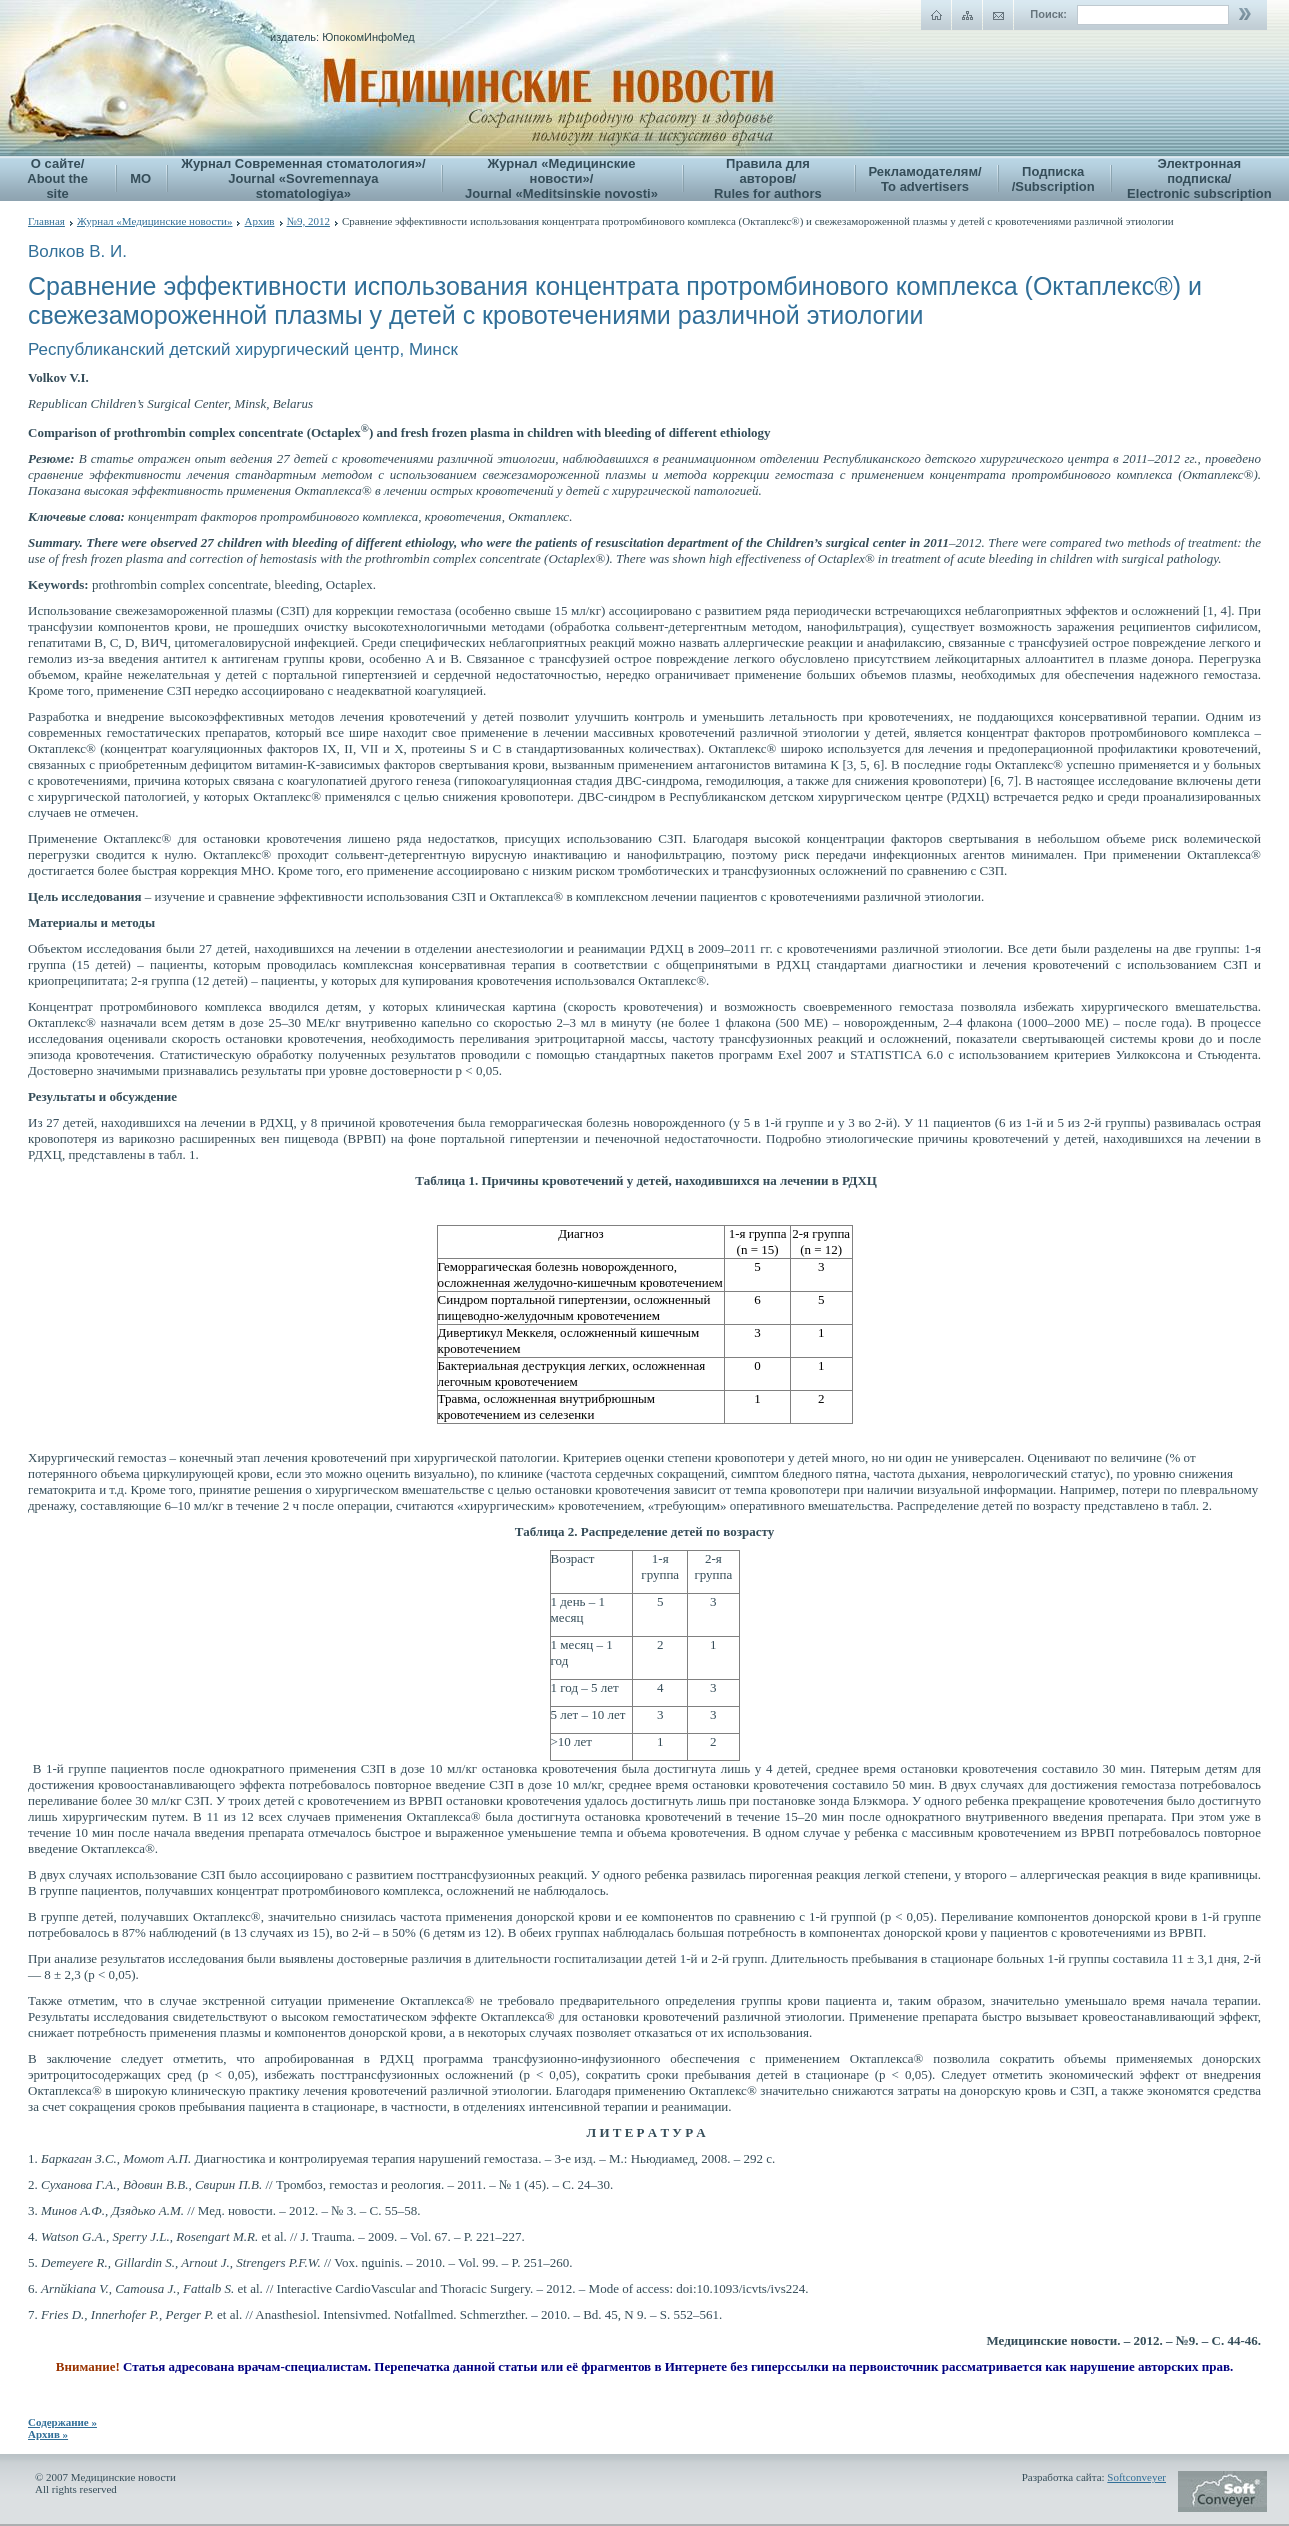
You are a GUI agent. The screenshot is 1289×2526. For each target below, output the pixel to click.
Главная (46, 221)
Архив (259, 221)
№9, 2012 (309, 221)
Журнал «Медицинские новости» (155, 221)
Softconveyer (1136, 2477)
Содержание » (62, 2422)
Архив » (48, 2434)
